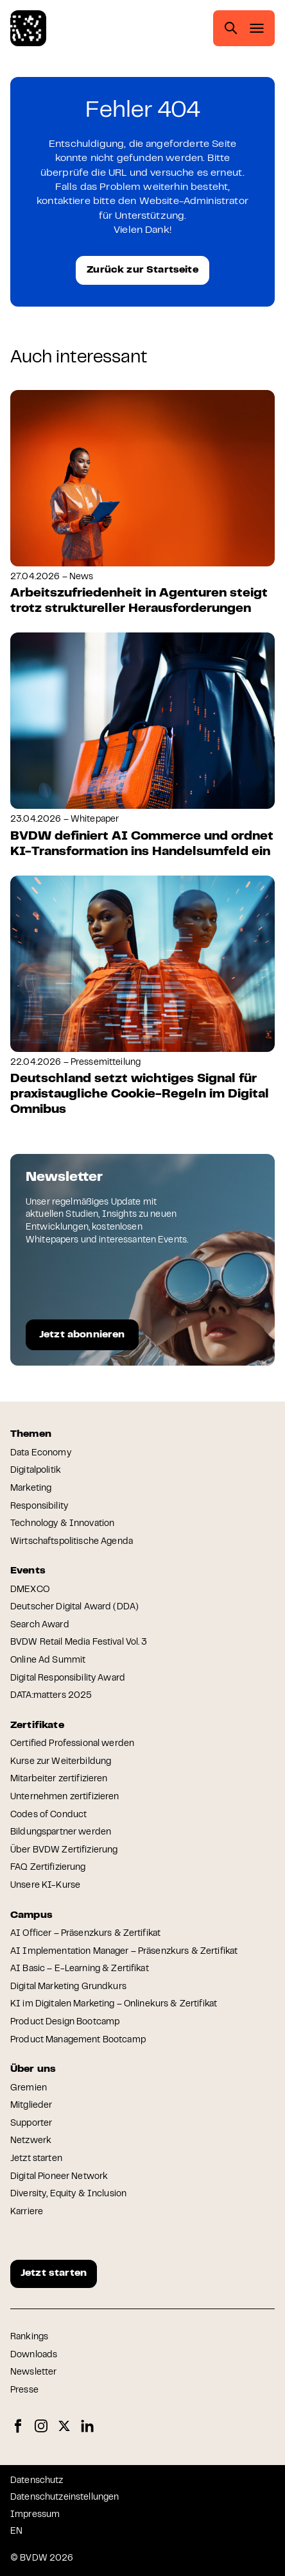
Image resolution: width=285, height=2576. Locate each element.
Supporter (31, 2124)
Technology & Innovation (62, 1524)
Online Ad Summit (47, 1661)
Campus (31, 1915)
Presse (24, 2390)
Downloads (33, 2355)
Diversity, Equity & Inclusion (68, 2194)
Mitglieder (31, 2106)
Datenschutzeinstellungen (64, 2498)
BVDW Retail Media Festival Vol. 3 (79, 1643)
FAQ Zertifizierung (48, 1868)
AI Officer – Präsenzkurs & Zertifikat (85, 1934)
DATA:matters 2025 (51, 1696)
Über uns (33, 2069)
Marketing (30, 1489)
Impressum (35, 2515)
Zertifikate (37, 1725)
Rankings (29, 2337)
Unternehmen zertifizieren (64, 1797)
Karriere (26, 2212)
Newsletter (33, 2373)
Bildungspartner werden (60, 1832)
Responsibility (39, 1507)
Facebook (18, 2426)
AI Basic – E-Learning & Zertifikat (79, 1969)
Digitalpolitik (35, 1471)
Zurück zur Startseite (142, 270)
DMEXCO (29, 1590)
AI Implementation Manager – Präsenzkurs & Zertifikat (124, 1952)
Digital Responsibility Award (67, 1678)
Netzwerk (30, 2141)
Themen (30, 1434)
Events (28, 1570)
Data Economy (40, 1453)
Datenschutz (37, 2481)
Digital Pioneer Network (59, 2177)
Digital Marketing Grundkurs (68, 1987)
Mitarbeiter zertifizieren (59, 1779)
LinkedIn (87, 2426)
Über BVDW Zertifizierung (63, 1850)
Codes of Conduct (48, 1815)
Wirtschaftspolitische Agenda (71, 1542)
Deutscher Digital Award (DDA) (74, 1607)
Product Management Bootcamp (78, 2040)
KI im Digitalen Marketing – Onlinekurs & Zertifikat (113, 2004)
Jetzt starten (36, 2159)
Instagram (41, 2426)
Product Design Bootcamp (64, 2022)
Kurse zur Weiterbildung (60, 1762)
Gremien (28, 2088)
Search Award (39, 1625)
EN (16, 2532)
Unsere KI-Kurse (45, 1886)
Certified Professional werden (72, 1744)
